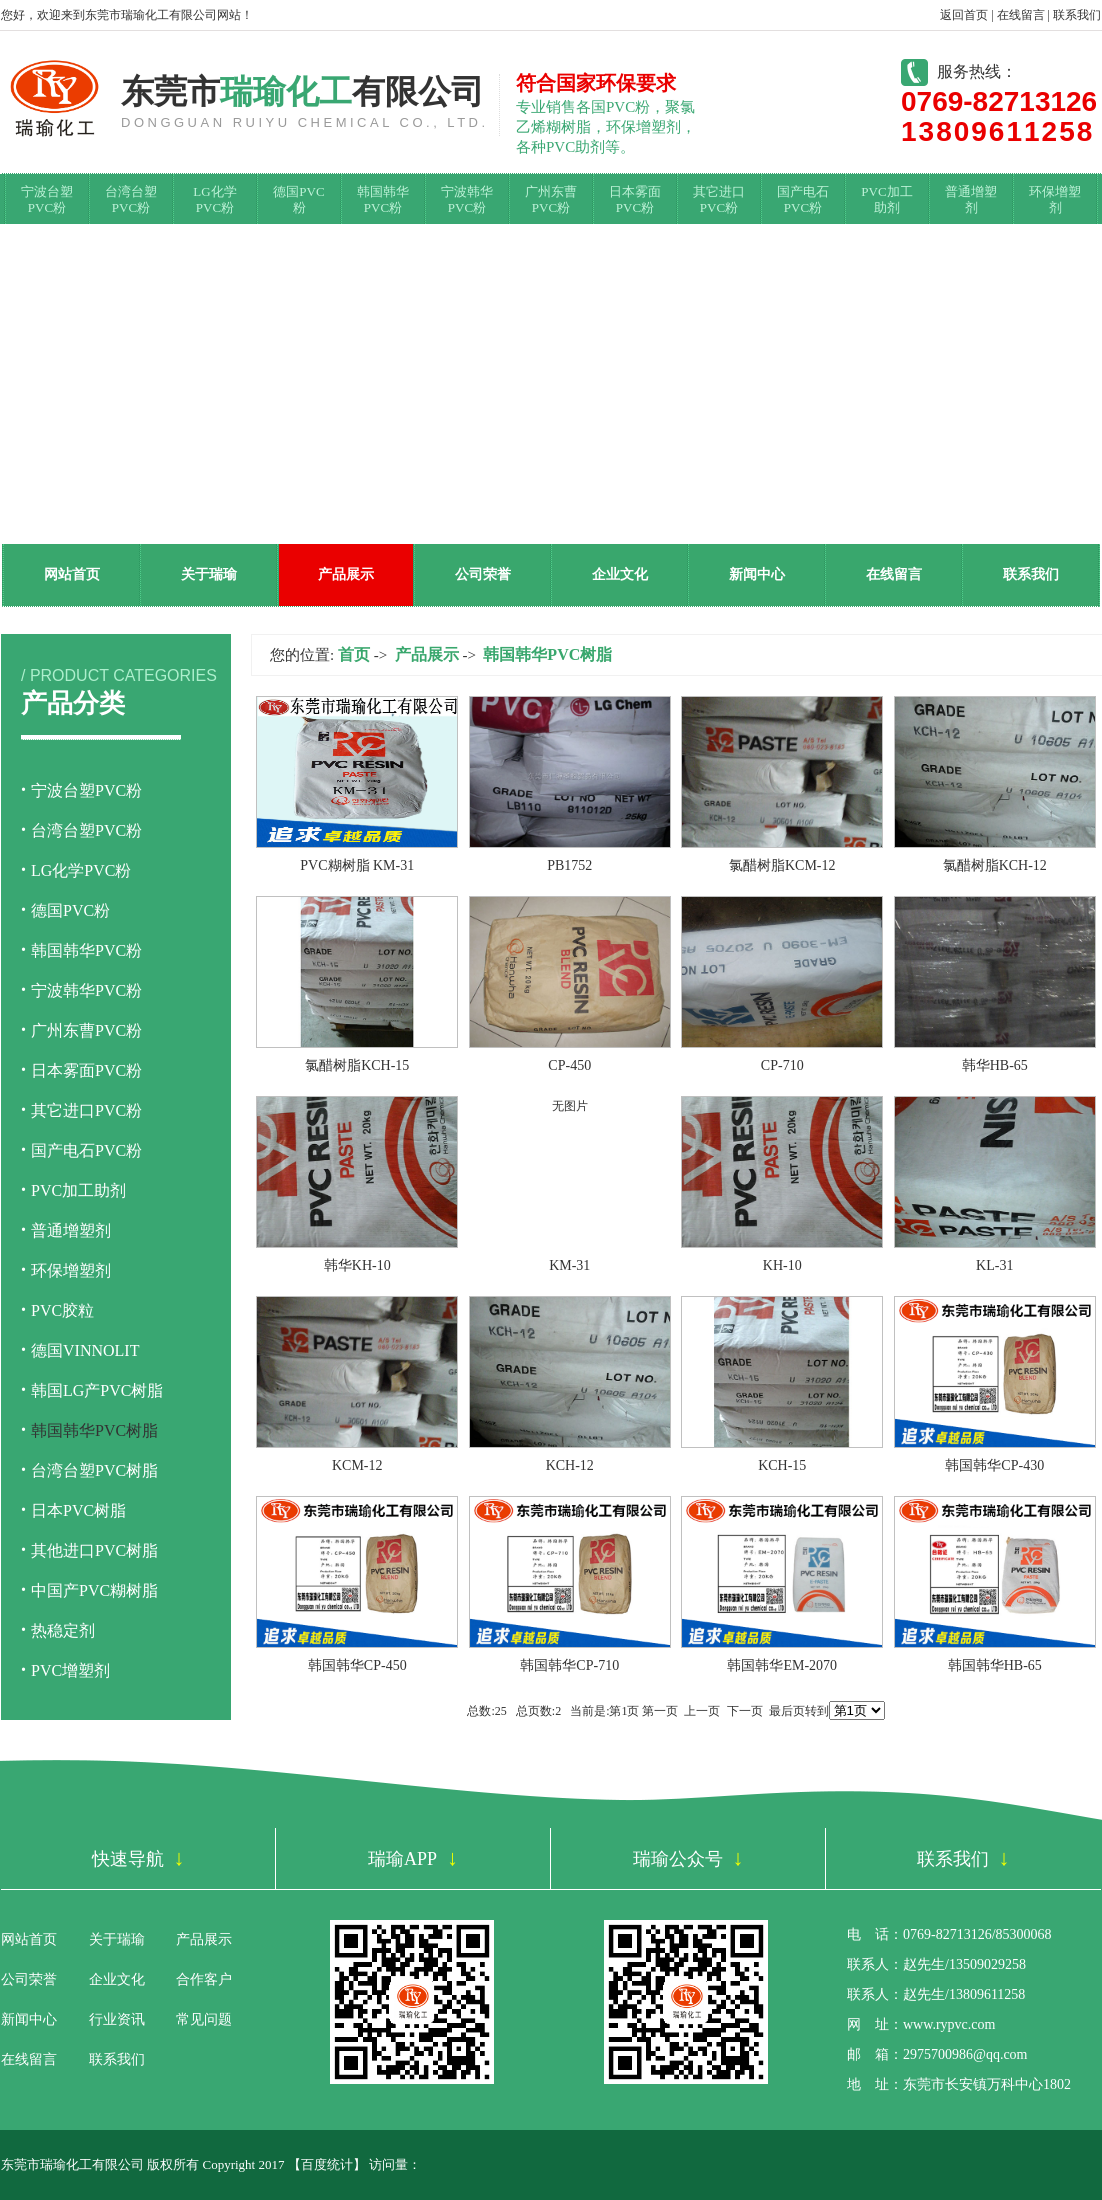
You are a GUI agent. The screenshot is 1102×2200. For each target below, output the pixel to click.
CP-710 (782, 1065)
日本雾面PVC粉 (635, 199)
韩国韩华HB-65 (995, 1665)
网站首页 (72, 574)
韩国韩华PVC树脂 (94, 1430)
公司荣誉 (483, 574)
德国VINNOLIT (85, 1350)
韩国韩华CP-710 (569, 1665)
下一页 (745, 1711)
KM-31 (569, 1265)
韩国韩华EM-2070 (782, 1665)
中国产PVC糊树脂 (94, 1590)
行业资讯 (117, 2019)
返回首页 (964, 15)
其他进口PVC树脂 (94, 1550)
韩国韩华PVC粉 (383, 199)
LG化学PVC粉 (214, 199)
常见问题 (204, 2019)
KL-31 (994, 1265)
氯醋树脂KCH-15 (357, 1065)
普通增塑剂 (971, 199)
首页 (354, 654)
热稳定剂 (63, 1630)
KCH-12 (570, 1465)
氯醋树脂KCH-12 (995, 865)
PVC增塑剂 (70, 1670)
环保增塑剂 (1055, 199)
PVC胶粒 (62, 1310)
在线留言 (1021, 15)
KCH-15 (782, 1465)
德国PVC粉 (298, 199)
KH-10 (782, 1265)
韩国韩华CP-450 (357, 1665)
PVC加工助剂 (886, 199)
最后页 (787, 1711)
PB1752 (569, 865)
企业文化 (620, 574)
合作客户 (204, 1979)
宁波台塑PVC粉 (47, 199)
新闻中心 (757, 574)
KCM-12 (357, 1465)
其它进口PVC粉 (719, 199)
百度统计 (327, 2164)
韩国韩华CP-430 (994, 1465)
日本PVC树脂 (78, 1510)
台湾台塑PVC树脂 (94, 1470)
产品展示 (346, 574)
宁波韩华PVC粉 (467, 199)
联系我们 (1077, 15)
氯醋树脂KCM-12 (782, 865)
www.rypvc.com (949, 2024)
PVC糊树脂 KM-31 (357, 865)
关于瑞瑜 (209, 574)
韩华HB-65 (995, 1065)
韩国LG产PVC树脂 (97, 1390)
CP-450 (569, 1065)
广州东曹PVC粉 (551, 199)
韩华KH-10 (357, 1265)
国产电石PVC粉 (803, 199)
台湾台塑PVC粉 (131, 199)
